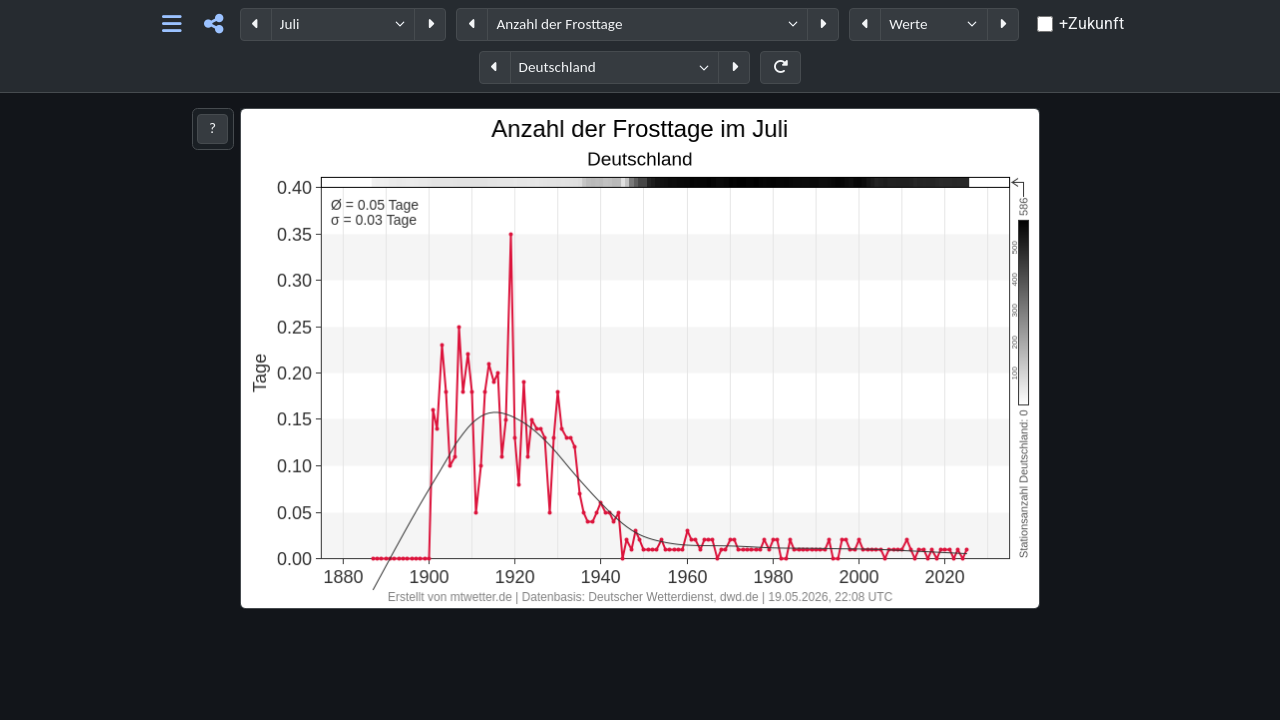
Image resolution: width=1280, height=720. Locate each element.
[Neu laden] (780, 67)
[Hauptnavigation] (171, 24)
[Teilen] (213, 24)
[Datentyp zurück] (865, 24)
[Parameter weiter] (823, 24)
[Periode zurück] (256, 24)
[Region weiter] (734, 67)
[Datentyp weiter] (1003, 24)
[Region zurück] (495, 67)
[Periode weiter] (430, 24)
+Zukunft (1091, 23)
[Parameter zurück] (472, 24)
